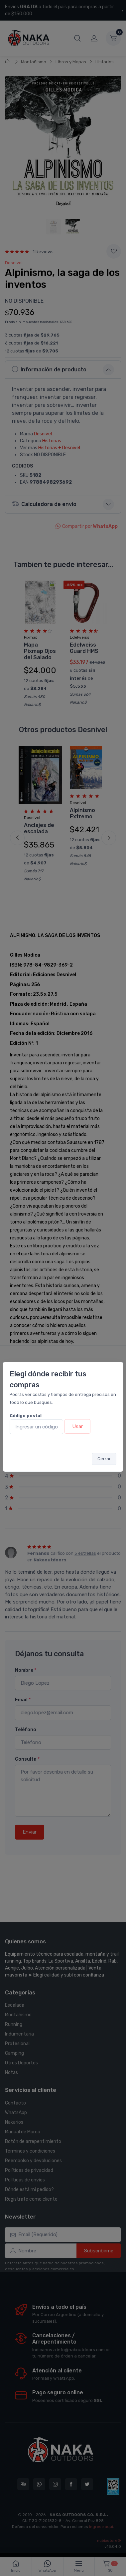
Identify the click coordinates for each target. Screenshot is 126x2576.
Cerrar (104, 1458)
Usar (77, 1426)
